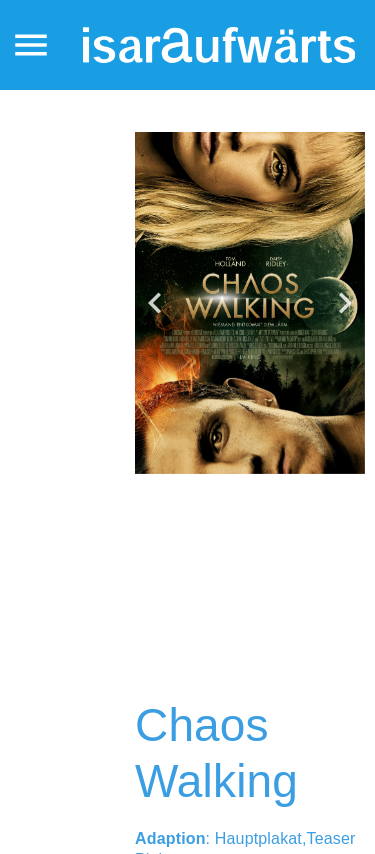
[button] (155, 303)
